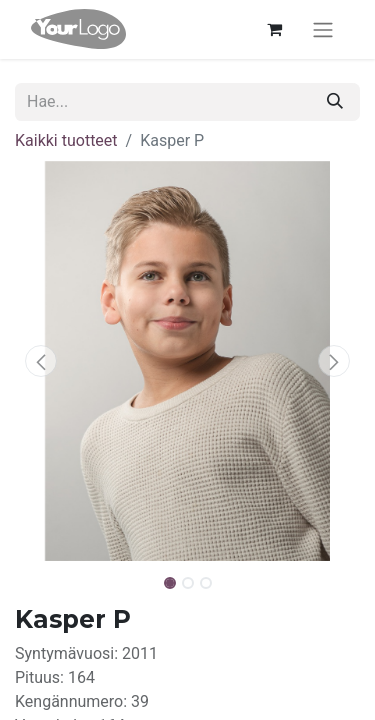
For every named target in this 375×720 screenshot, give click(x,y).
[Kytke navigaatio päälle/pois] (323, 29)
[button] (41, 361)
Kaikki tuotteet (66, 140)
